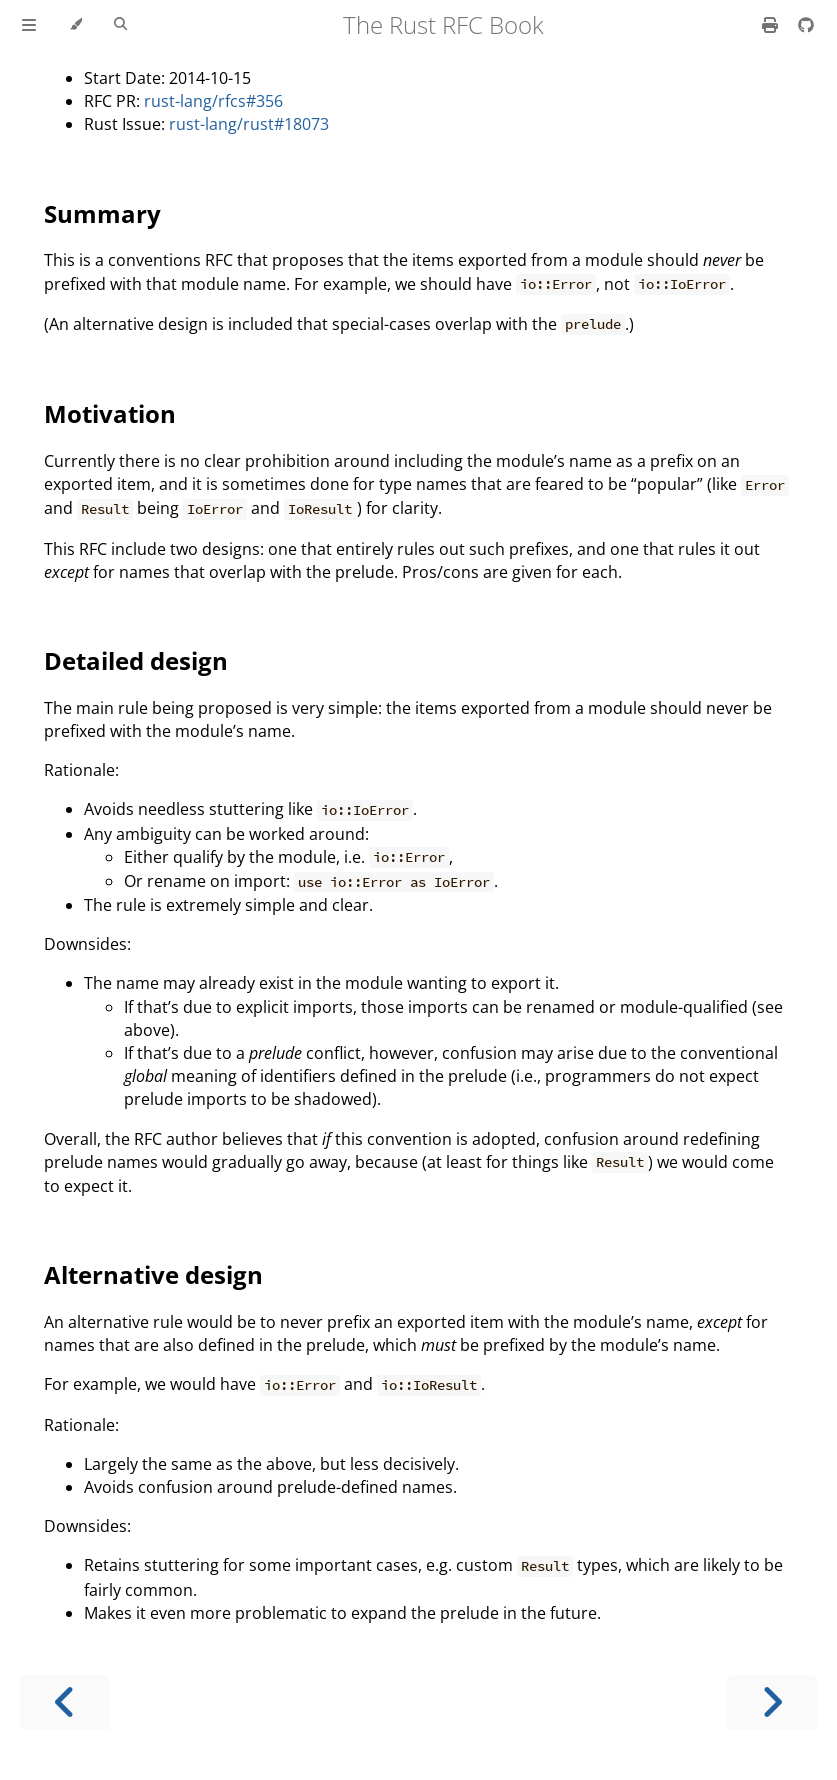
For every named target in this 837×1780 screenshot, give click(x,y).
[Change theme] (75, 25)
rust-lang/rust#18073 (249, 124)
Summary (102, 213)
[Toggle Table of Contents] (29, 25)
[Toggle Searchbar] (120, 25)
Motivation (110, 413)
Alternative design (153, 1274)
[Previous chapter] (65, 1702)
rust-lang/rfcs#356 (213, 101)
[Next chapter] (772, 1702)
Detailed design (136, 660)
